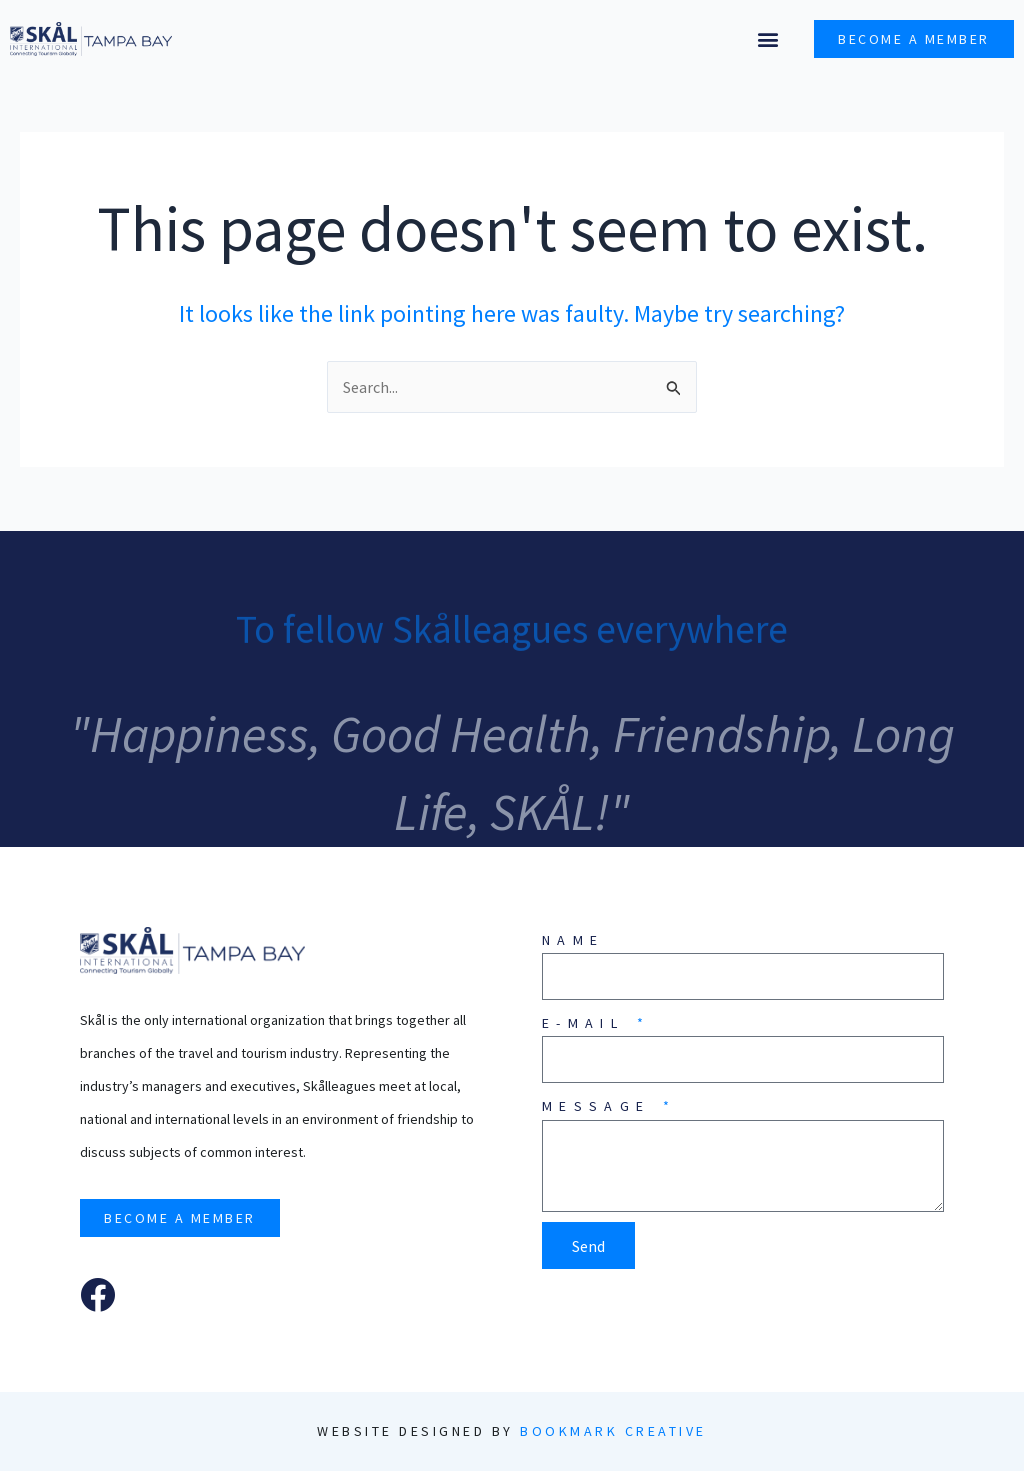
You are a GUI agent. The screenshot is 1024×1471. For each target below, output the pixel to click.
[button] (767, 39)
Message (601, 1106)
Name (573, 940)
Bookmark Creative (613, 1431)
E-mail (588, 1023)
